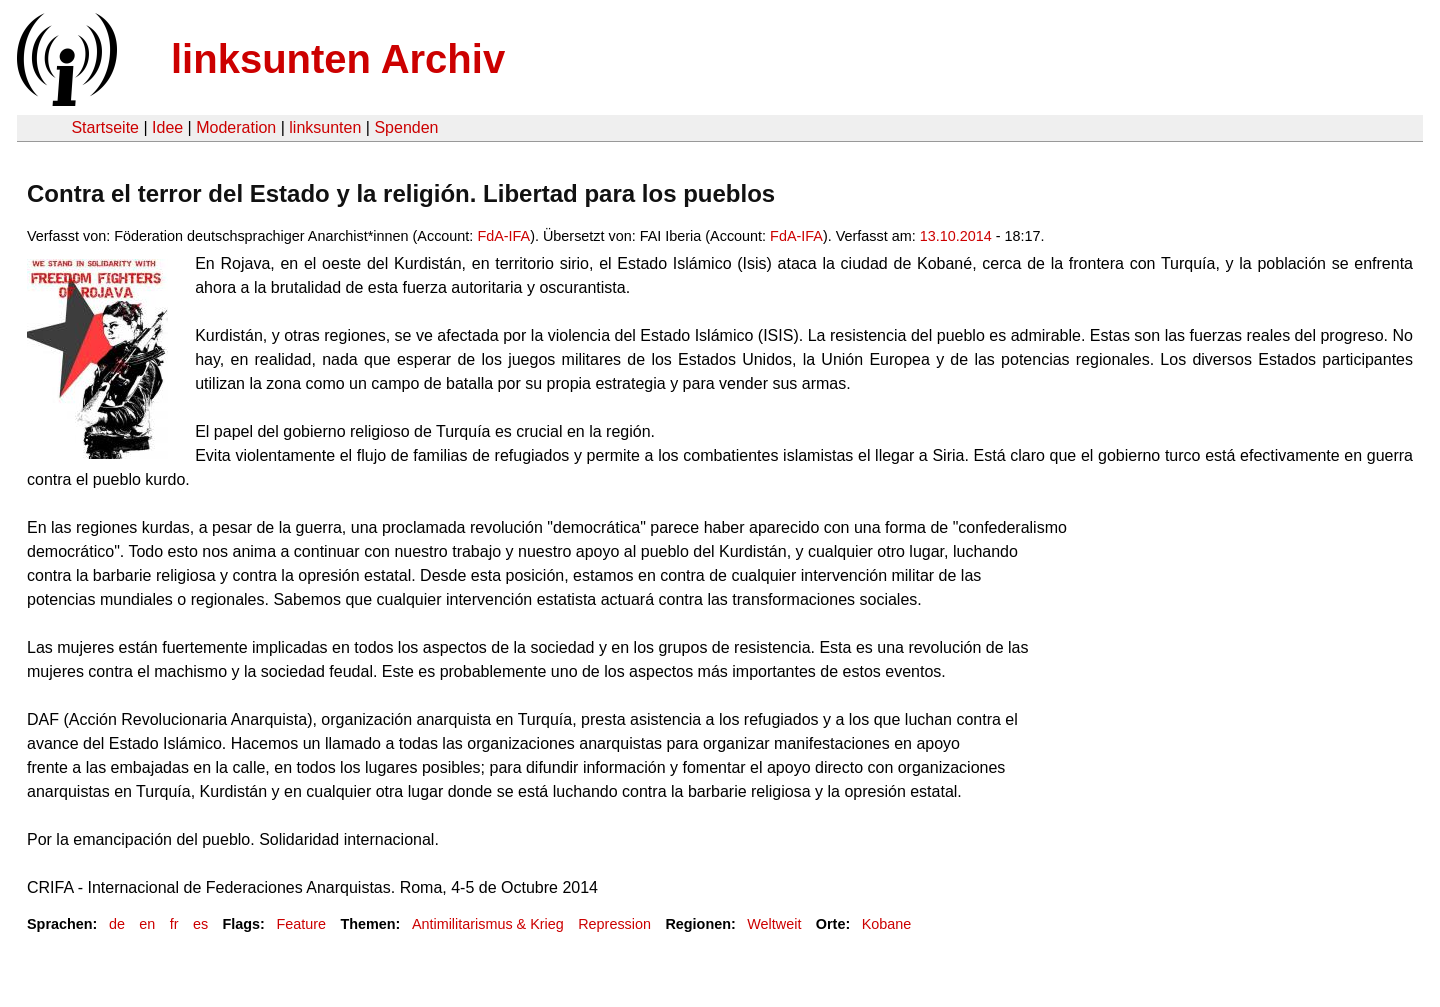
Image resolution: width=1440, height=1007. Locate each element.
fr (174, 924)
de (117, 924)
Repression (614, 924)
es (200, 924)
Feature (301, 924)
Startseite (105, 127)
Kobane (887, 924)
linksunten (325, 127)
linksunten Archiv (338, 59)
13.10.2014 (956, 236)
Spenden (406, 127)
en (147, 924)
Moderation (236, 127)
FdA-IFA (503, 236)
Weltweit (774, 924)
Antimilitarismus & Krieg (488, 924)
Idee (167, 127)
